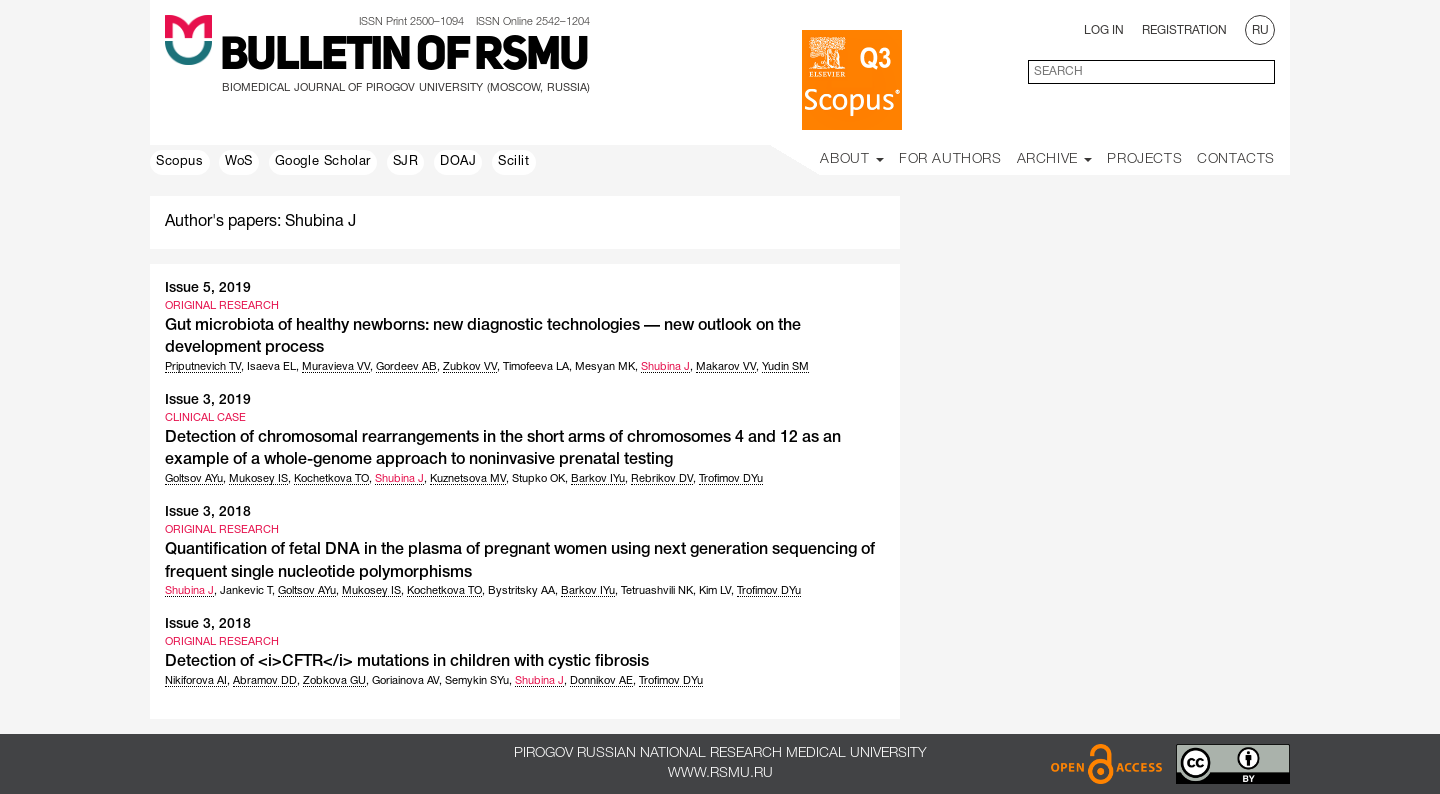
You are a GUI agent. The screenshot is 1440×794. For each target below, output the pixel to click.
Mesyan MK (605, 367)
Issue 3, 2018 (208, 512)
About (852, 159)
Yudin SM (785, 367)
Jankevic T (246, 591)
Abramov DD (265, 681)
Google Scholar (323, 162)
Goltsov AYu (194, 479)
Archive (1055, 159)
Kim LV (715, 591)
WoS (239, 162)
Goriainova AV (405, 681)
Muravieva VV (336, 367)
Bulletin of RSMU (404, 57)
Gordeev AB (406, 367)
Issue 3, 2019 (208, 400)
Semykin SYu (477, 681)
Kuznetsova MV (468, 479)
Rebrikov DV (662, 479)
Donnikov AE (601, 681)
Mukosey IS (258, 479)
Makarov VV (726, 367)
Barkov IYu (598, 479)
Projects (1144, 159)
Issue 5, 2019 (208, 288)
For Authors (950, 159)
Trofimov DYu (731, 479)
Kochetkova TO (331, 479)
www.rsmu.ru (720, 773)
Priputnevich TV (203, 367)
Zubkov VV (470, 367)
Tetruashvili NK (657, 591)
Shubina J (665, 367)
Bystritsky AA (521, 591)
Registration (1184, 30)
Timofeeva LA (536, 367)
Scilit (514, 162)
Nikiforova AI (196, 681)
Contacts (1236, 159)
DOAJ (458, 162)
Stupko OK (538, 479)
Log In (1104, 30)
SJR (406, 162)
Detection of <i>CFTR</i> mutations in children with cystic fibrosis (407, 662)
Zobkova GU (334, 681)
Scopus (180, 162)
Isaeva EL (271, 367)
